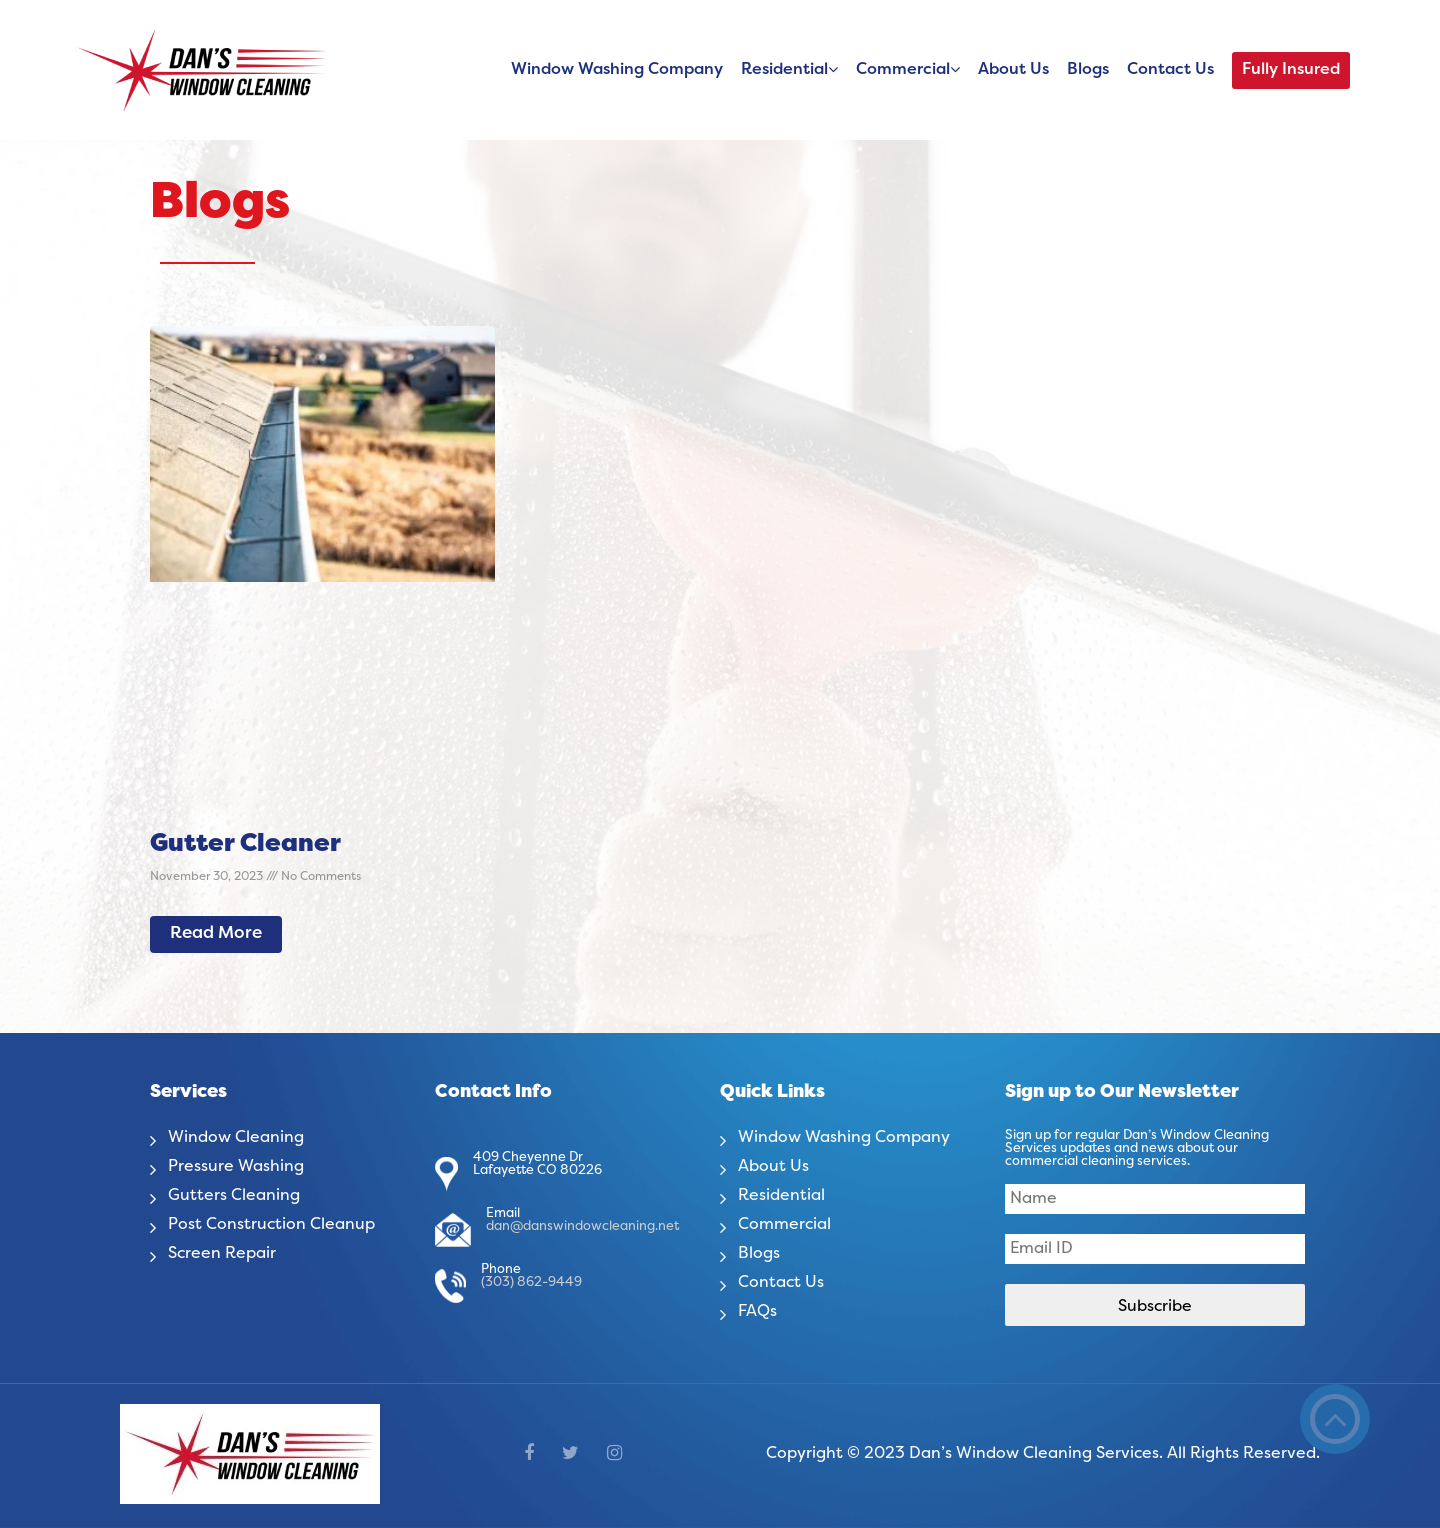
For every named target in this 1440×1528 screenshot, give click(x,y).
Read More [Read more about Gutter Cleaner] (216, 934)
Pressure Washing (236, 1167)
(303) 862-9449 (531, 1283)
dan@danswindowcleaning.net (582, 1227)
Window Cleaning (236, 1138)
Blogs (1088, 70)
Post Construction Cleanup (271, 1225)
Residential (784, 70)
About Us (1013, 70)
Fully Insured (1291, 70)
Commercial (903, 70)
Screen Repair (222, 1254)
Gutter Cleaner (245, 845)
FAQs (757, 1312)
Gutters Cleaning (234, 1196)
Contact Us (1170, 70)
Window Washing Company (617, 70)
